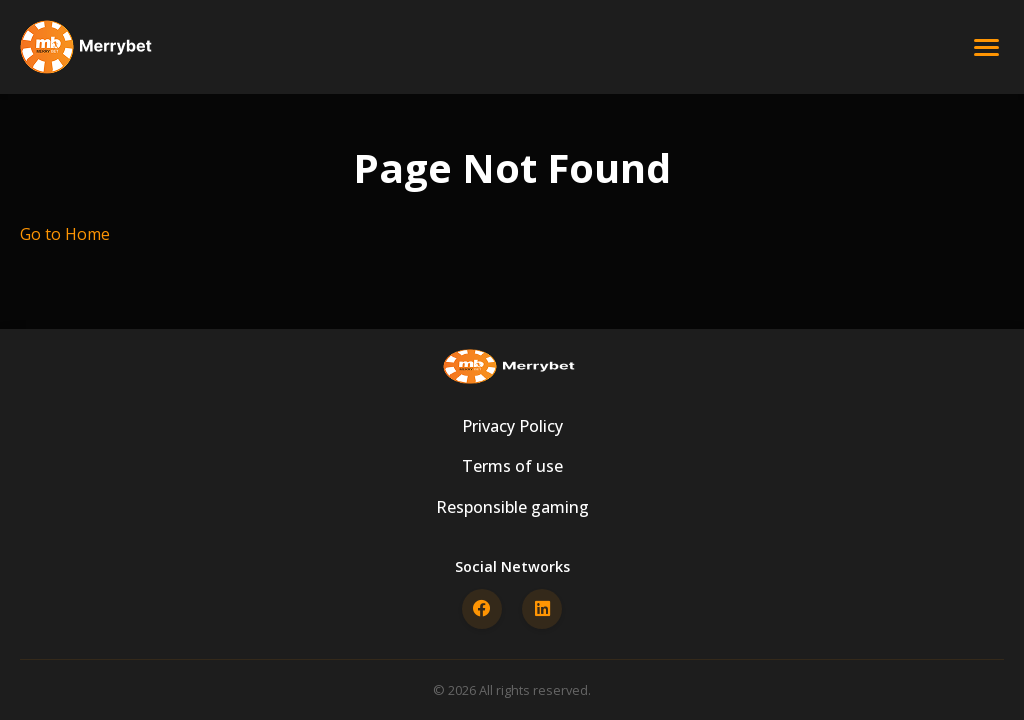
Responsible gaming (512, 507)
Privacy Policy (512, 426)
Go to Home (65, 234)
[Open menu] (986, 47)
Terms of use (512, 466)
